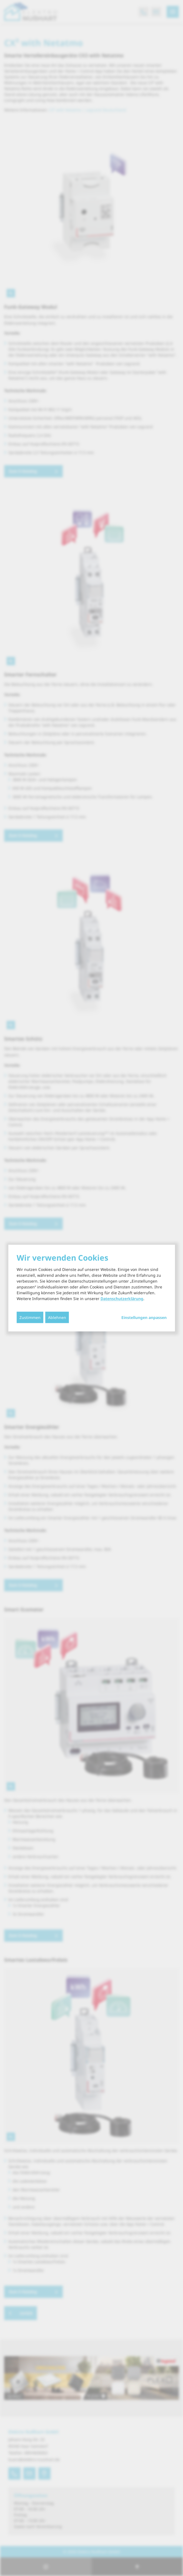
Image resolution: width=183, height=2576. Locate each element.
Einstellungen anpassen (144, 1317)
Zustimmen (30, 1317)
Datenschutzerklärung (122, 1298)
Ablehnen (57, 1317)
